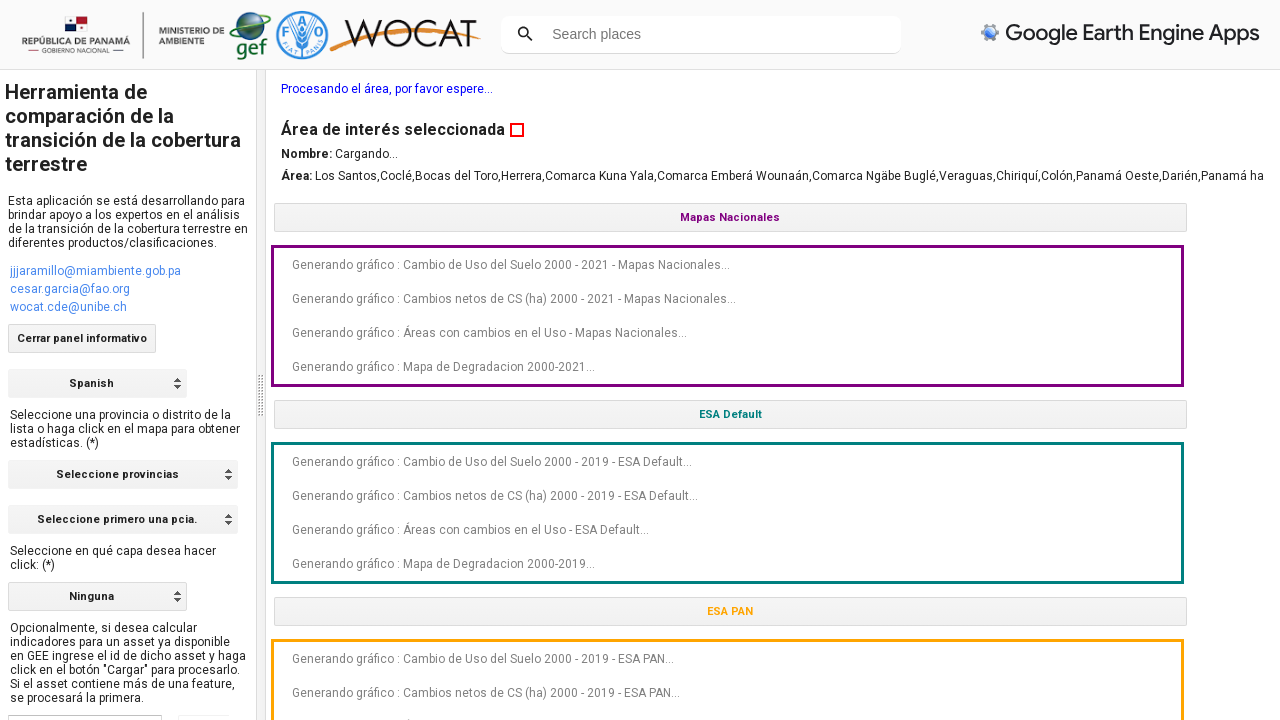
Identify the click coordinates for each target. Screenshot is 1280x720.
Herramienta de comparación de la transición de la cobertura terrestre (123, 128)
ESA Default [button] (1120, 470)
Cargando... (1076, 154)
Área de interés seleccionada (1103, 129)
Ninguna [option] (91, 596)
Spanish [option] (91, 383)
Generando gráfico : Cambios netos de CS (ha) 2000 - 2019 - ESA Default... (1117, 573)
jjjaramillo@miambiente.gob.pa (95, 271)
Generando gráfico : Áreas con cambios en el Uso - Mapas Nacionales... (1120, 368)
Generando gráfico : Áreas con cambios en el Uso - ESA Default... (1120, 621)
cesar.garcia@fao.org (70, 289)
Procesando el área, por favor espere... (1097, 89)
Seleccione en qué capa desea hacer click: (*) (113, 558)
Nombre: (1018, 154)
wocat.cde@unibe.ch (68, 307)
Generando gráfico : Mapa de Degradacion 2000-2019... (1118, 669)
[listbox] (97, 596)
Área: (1008, 176)
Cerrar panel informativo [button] (82, 338)
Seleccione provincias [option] (117, 474)
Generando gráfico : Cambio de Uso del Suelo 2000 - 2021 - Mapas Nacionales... (1112, 272)
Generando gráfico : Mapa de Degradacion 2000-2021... (1118, 416)
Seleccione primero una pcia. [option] (117, 519)
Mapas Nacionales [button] (1121, 217)
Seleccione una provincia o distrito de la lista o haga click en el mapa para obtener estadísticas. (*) (125, 429)
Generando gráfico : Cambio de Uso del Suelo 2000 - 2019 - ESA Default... (1109, 525)
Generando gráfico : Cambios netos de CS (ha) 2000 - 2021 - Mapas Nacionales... (1117, 320)
